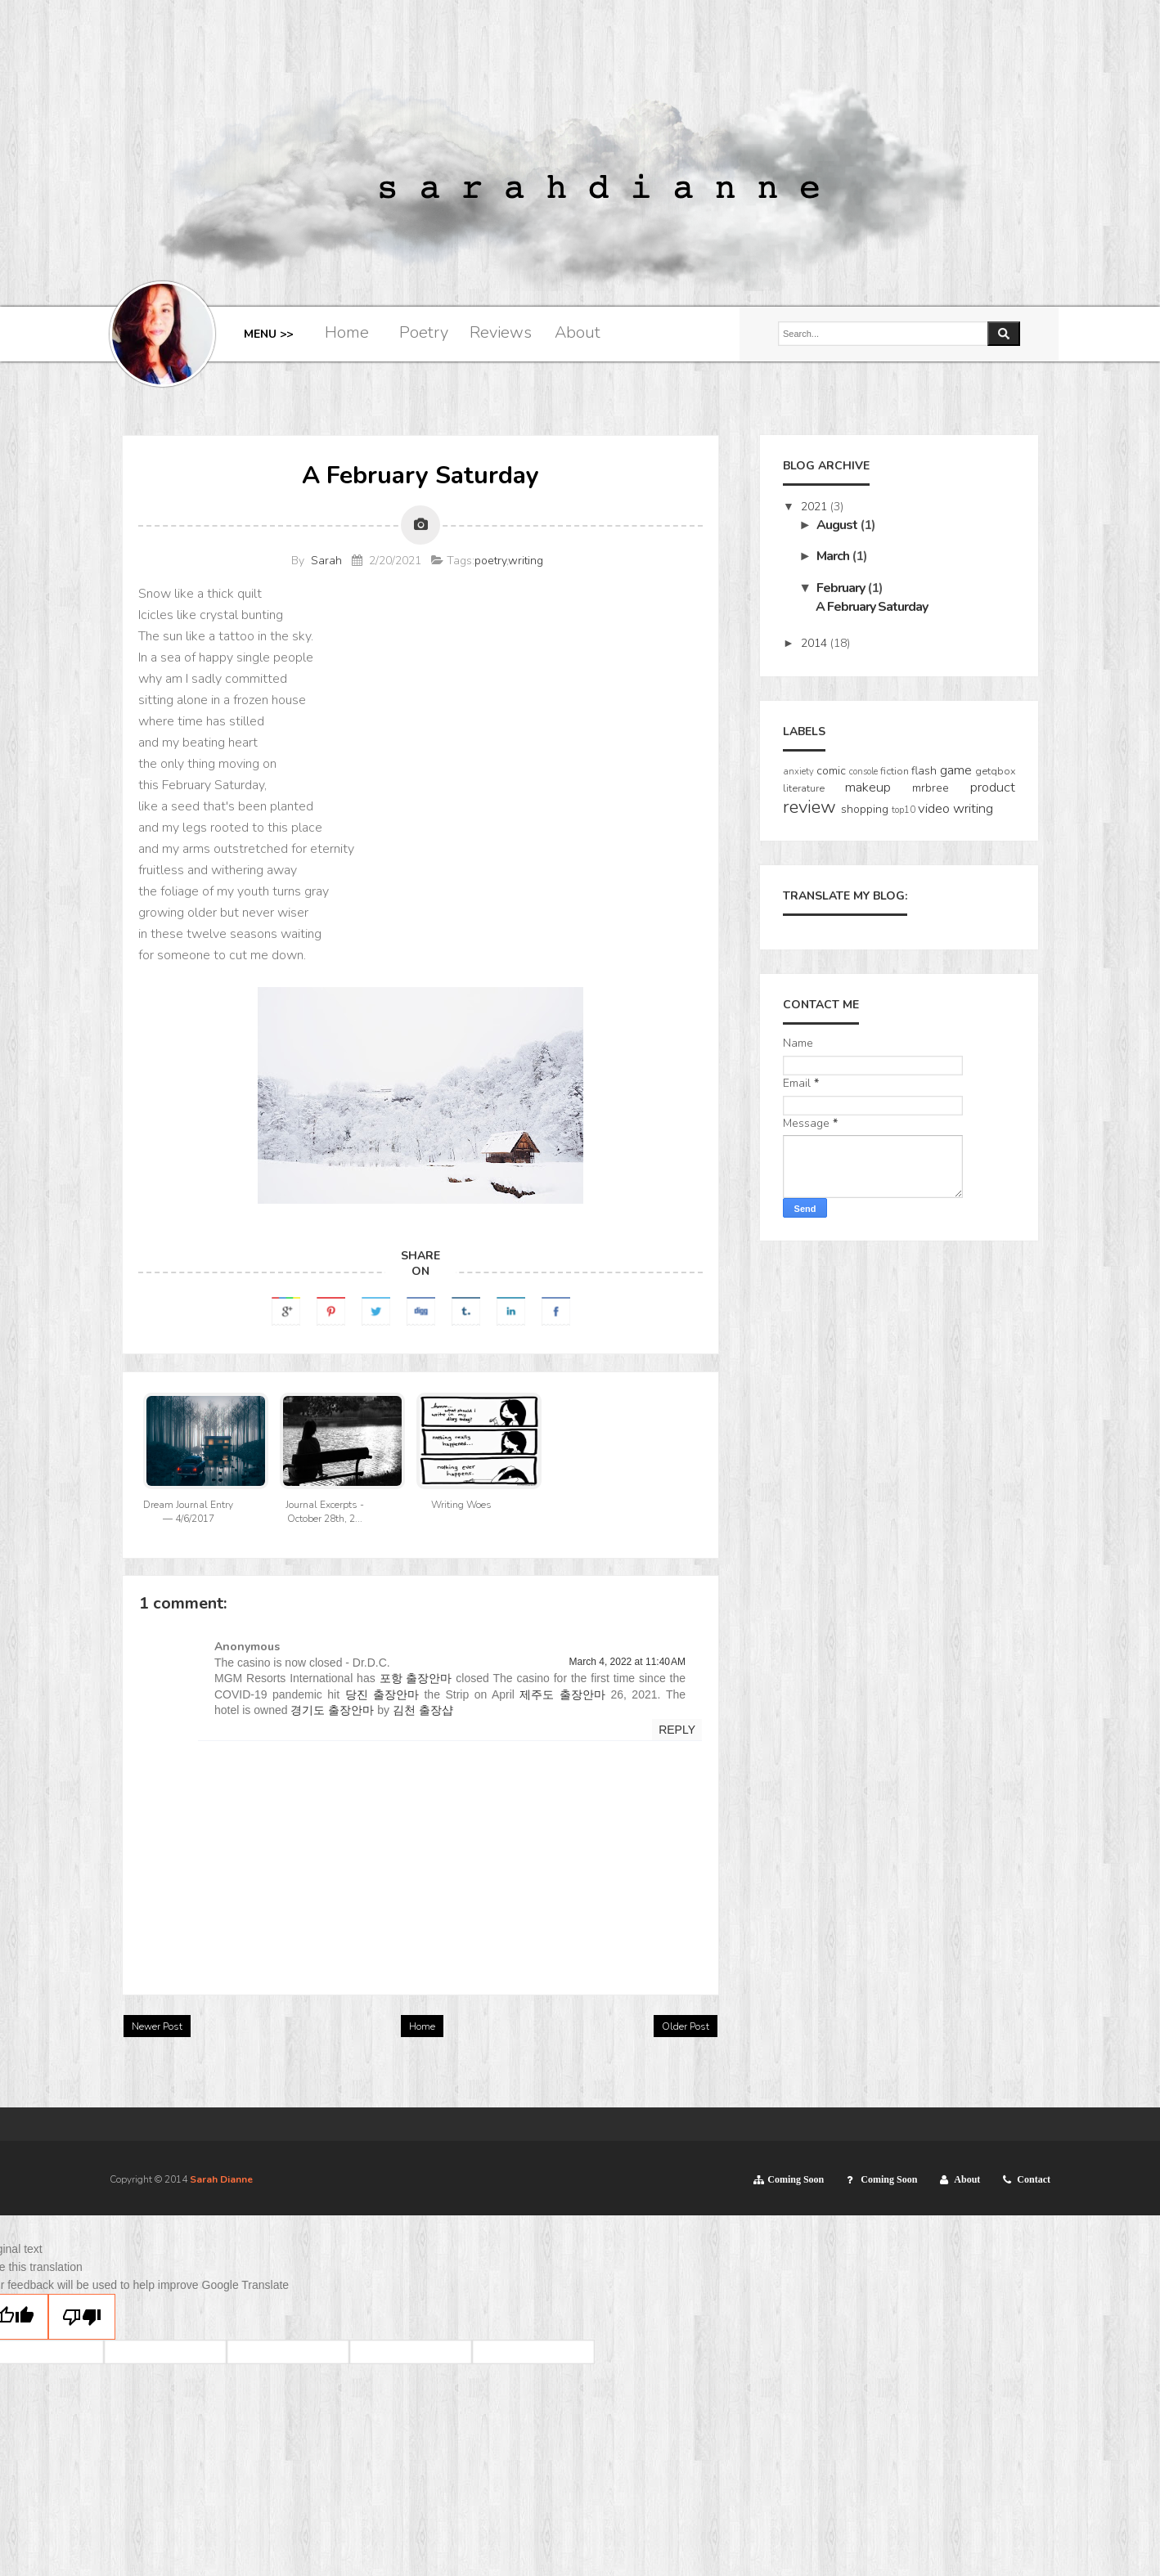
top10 (903, 810)
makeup (868, 787)
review (809, 806)
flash (924, 771)
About (577, 332)
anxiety (798, 771)
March (834, 556)
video (934, 808)
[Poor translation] (81, 2317)
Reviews (501, 332)
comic (831, 771)
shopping (864, 809)
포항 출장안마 (416, 1678)
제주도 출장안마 (562, 1694)
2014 (815, 643)
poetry (490, 560)
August (838, 525)
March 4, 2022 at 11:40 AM (627, 1661)
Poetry (423, 332)
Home (347, 332)
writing (525, 560)
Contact (1033, 2179)
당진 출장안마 (382, 1694)
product (992, 787)
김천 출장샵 (423, 1710)
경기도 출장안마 (332, 1710)
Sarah (326, 560)
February (841, 588)
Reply (677, 1729)
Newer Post (157, 2026)
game (956, 770)
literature (804, 788)
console (863, 771)
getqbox (995, 771)
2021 (815, 506)
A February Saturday (872, 607)
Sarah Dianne (221, 2179)
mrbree (930, 788)
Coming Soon (795, 2179)
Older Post (685, 2026)
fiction (894, 771)
